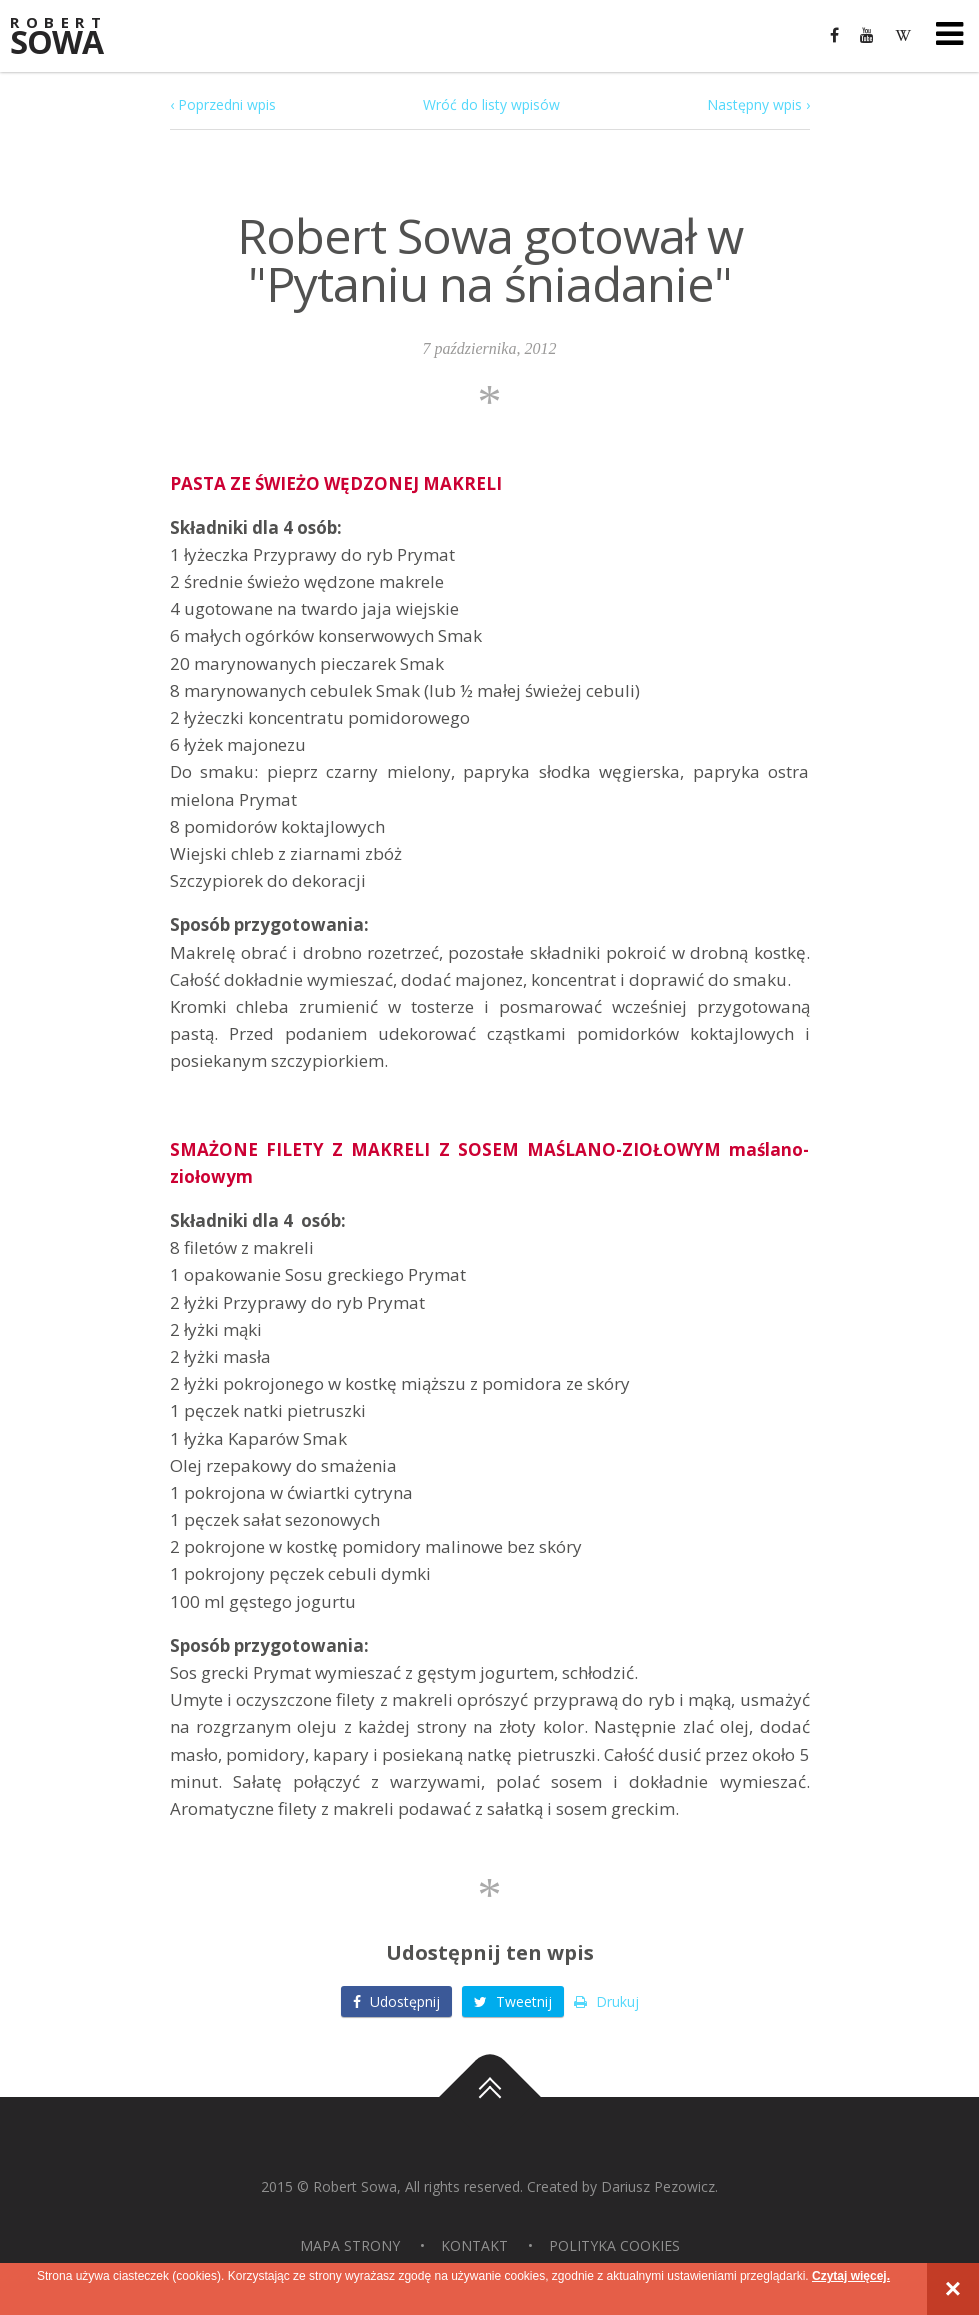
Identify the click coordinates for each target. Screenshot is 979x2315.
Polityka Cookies (614, 2245)
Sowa (70, 37)
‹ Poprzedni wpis (223, 104)
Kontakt (474, 2245)
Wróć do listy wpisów (491, 104)
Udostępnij (396, 2001)
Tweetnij (513, 2001)
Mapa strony (350, 2245)
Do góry (490, 2097)
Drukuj (606, 2001)
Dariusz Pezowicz (658, 2186)
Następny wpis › (758, 104)
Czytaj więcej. (851, 2276)
